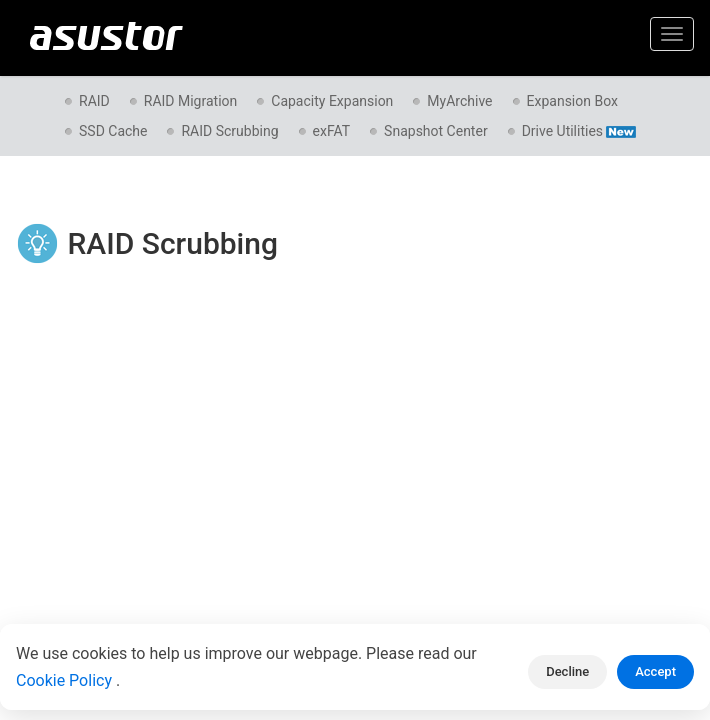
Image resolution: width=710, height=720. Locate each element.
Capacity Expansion (332, 101)
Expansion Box (572, 101)
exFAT (332, 131)
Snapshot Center (436, 131)
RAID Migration (191, 101)
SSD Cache (113, 131)
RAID (94, 101)
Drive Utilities (579, 131)
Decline (567, 671)
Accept (655, 671)
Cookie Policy (66, 680)
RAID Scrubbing (229, 131)
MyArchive (459, 101)
